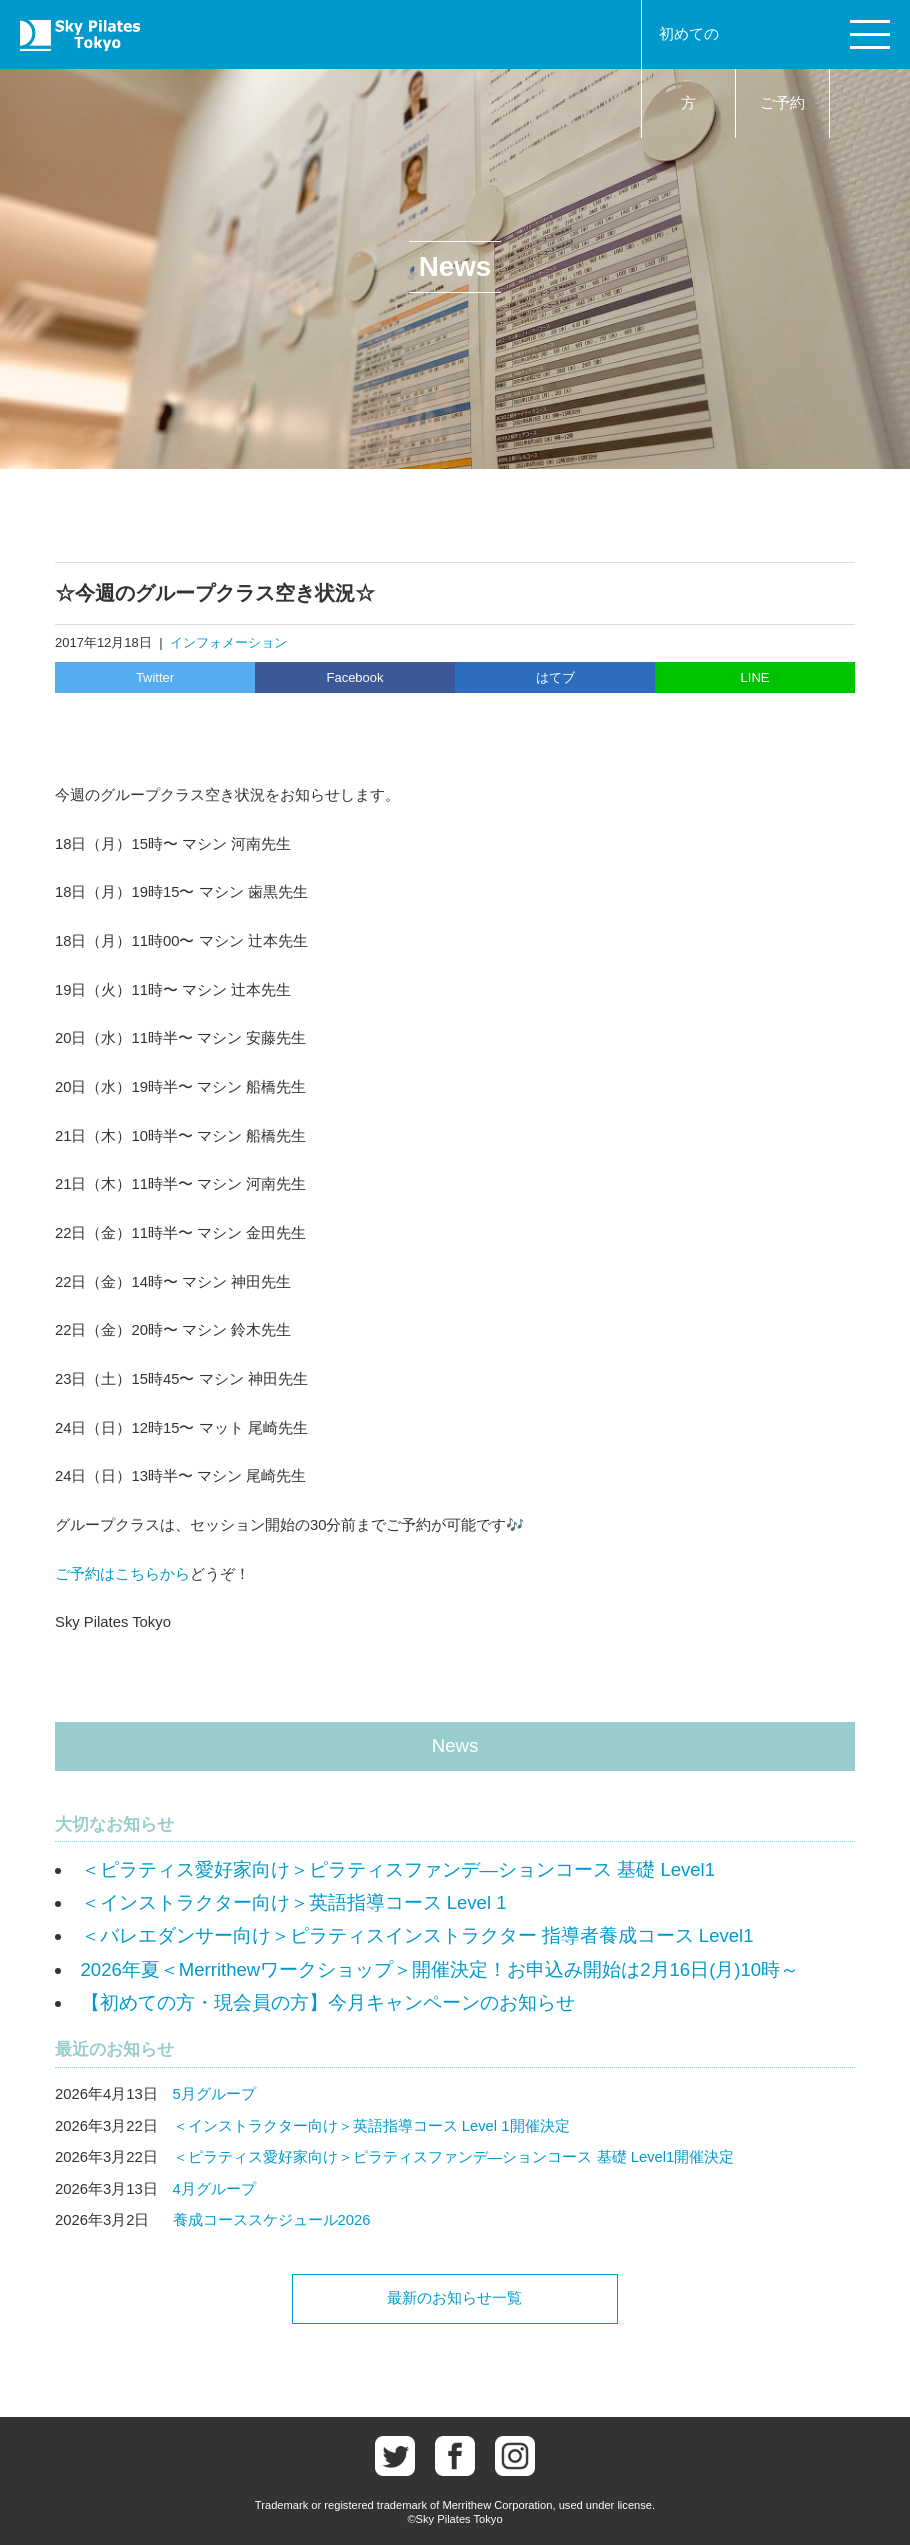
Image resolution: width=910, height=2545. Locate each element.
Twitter (155, 677)
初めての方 (689, 68)
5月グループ (214, 2094)
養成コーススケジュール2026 (272, 2220)
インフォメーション (228, 642)
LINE (755, 677)
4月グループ (214, 2189)
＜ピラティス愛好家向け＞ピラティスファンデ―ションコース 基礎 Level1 (398, 1869)
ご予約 (782, 103)
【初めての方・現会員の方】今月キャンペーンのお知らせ (328, 2002)
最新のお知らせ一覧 (454, 2298)
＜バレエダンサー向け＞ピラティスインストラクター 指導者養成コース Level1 (417, 1935)
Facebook (354, 677)
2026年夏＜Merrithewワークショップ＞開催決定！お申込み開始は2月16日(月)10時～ (440, 1969)
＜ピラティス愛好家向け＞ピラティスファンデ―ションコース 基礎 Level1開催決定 (454, 2157)
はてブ (555, 677)
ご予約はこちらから (122, 1574)
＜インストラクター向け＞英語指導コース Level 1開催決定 (371, 2126)
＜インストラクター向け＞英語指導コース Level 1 (294, 1902)
